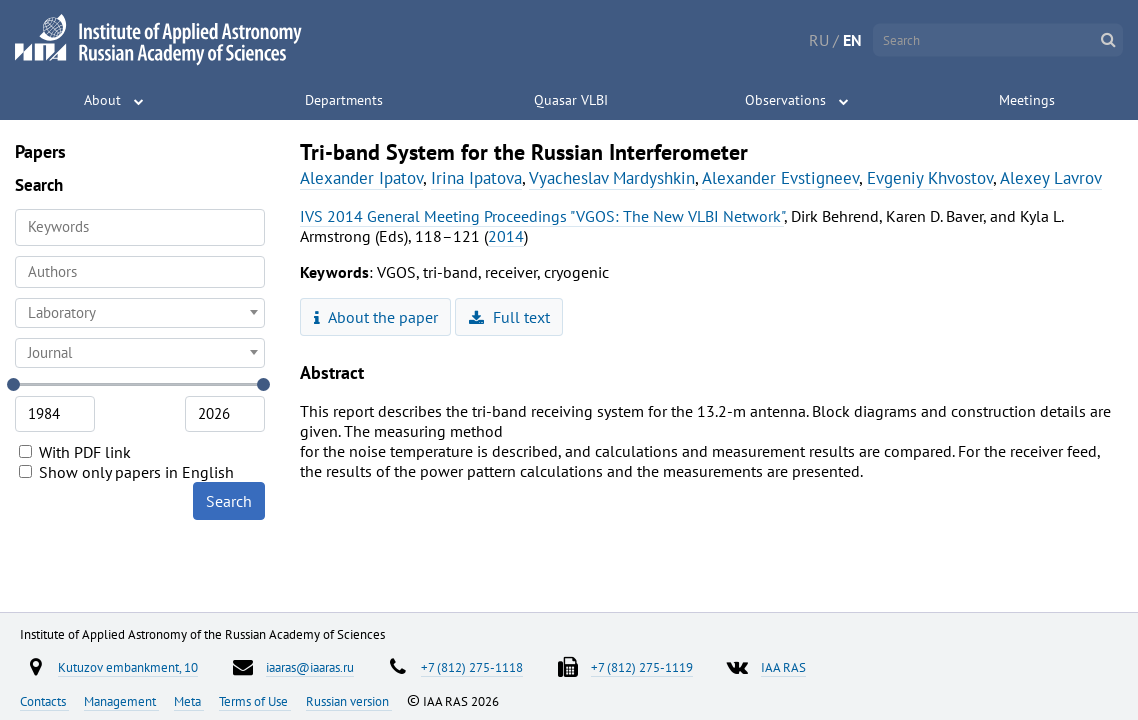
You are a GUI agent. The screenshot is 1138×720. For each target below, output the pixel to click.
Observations (785, 100)
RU (819, 40)
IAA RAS (783, 667)
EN (852, 40)
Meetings (1027, 100)
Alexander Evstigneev (780, 178)
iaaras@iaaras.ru (310, 667)
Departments (344, 100)
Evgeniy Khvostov (930, 178)
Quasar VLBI (571, 100)
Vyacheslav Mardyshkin (612, 178)
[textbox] (140, 313)
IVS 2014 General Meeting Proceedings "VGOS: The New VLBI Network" (542, 216)
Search (229, 501)
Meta (189, 701)
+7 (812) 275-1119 (642, 667)
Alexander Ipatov (361, 178)
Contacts (44, 701)
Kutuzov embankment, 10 (128, 667)
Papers (40, 151)
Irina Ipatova (476, 178)
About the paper (376, 317)
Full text (509, 317)
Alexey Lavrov (1051, 178)
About (102, 100)
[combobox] (140, 272)
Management (121, 701)
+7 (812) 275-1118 (472, 667)
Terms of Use (255, 701)
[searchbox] (140, 271)
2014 (506, 236)
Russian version (349, 701)
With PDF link (75, 452)
